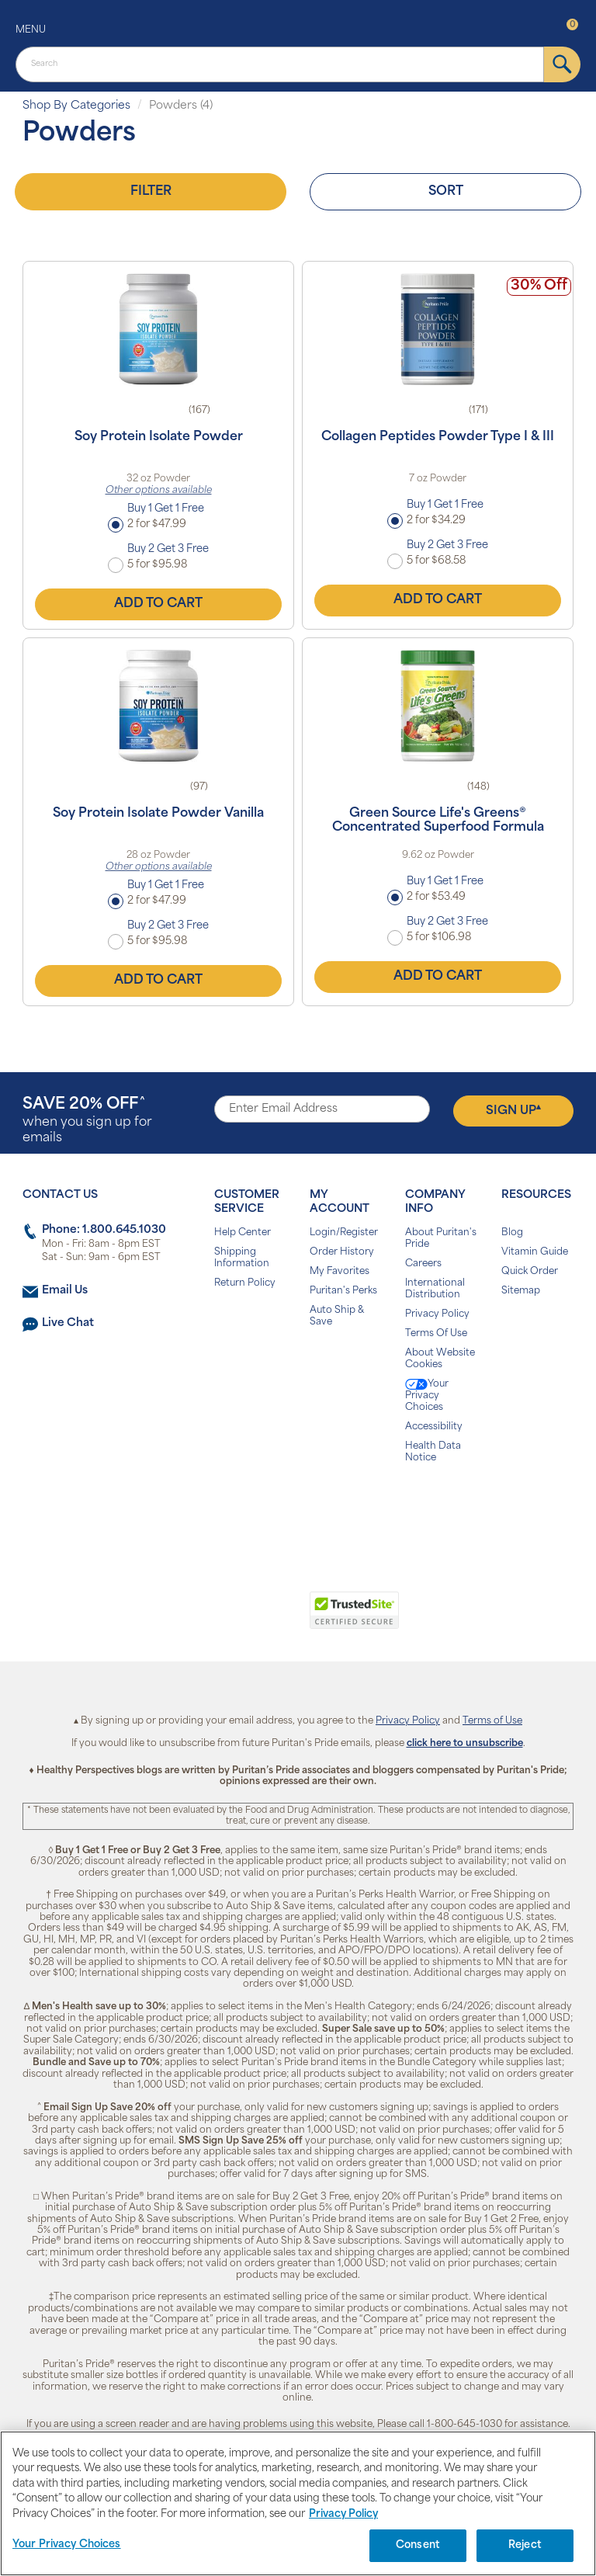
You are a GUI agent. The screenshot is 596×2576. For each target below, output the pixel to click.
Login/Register (344, 1233)
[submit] (562, 64)
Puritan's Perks (343, 1291)
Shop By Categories (76, 106)
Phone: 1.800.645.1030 (104, 1230)
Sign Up (513, 1110)
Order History (342, 1252)
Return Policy (244, 1283)
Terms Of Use (436, 1333)
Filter (151, 192)
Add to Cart (158, 604)
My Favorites (339, 1271)
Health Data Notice (433, 1452)
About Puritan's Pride (440, 1238)
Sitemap (520, 1291)
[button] (234, 1619)
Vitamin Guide (534, 1252)
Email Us (65, 1291)
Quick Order (529, 1271)
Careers (423, 1264)
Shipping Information (241, 1258)
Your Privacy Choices (427, 1395)
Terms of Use (492, 1721)
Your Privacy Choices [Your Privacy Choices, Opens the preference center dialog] (66, 2545)
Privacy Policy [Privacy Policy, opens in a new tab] (343, 2514)
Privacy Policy (437, 1314)
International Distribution (435, 1289)
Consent (418, 2545)
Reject (525, 2545)
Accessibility (434, 1427)
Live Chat (68, 1323)
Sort (445, 192)
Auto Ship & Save (337, 1316)
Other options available (159, 490)
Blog (512, 1233)
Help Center (242, 1233)
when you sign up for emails (87, 1120)
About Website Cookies (440, 1359)
